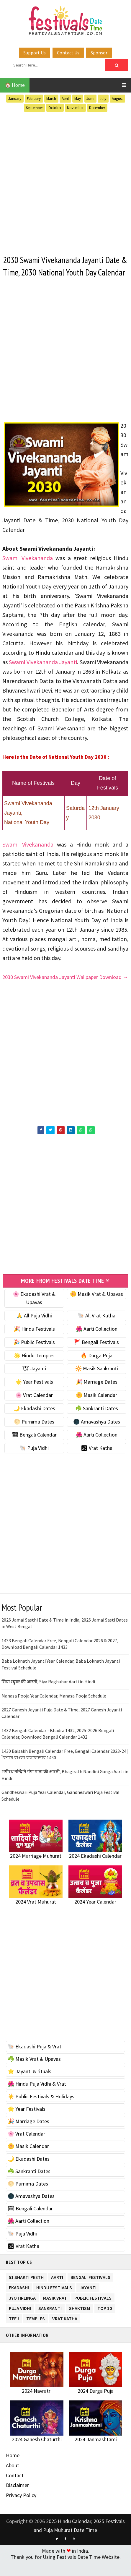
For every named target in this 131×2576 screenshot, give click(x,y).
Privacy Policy (21, 2507)
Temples (35, 2330)
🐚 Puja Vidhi (34, 1461)
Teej (14, 2330)
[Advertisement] (65, 182)
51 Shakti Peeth (26, 2289)
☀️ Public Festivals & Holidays (41, 2109)
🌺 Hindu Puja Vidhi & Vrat (37, 2096)
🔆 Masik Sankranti (96, 1381)
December (97, 107)
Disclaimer (17, 2498)
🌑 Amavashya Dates (96, 1434)
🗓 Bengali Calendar (34, 1447)
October (54, 107)
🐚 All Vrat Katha (96, 1328)
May (77, 98)
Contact (15, 2488)
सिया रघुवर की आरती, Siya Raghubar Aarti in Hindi (48, 1695)
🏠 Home (15, 85)
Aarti (57, 2289)
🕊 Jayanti (34, 1381)
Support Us (34, 53)
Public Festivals (93, 2310)
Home (12, 2468)
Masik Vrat (55, 2310)
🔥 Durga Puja (96, 1368)
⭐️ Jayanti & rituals (29, 2084)
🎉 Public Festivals (34, 1354)
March (51, 98)
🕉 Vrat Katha (96, 1461)
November (75, 107)
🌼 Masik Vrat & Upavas (96, 1306)
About (12, 2478)
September (34, 107)
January (14, 98)
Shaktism (79, 2320)
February (34, 98)
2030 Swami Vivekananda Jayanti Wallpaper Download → (65, 989)
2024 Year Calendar (95, 1914)
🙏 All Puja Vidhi (34, 1328)
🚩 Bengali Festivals (96, 1354)
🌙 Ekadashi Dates (34, 1421)
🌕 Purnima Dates (34, 1434)
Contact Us (68, 53)
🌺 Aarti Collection (96, 1341)
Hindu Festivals (54, 2299)
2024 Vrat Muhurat (35, 1914)
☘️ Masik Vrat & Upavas (34, 2071)
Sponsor (99, 53)
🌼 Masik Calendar (96, 1408)
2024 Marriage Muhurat (35, 1868)
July (103, 98)
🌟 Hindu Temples (34, 1368)
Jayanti (87, 2299)
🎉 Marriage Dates (96, 1394)
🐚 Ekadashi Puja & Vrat (34, 2059)
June (90, 98)
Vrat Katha (64, 2330)
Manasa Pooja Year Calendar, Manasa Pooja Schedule (53, 1708)
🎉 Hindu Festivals (34, 1341)
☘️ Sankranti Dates (96, 1421)
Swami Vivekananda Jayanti (43, 674)
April (65, 98)
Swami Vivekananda (27, 570)
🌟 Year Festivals (34, 1394)
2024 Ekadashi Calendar (95, 1868)
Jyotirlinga (22, 2310)
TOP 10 (104, 2320)
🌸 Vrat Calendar (34, 1408)
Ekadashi (19, 2299)
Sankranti (50, 2320)
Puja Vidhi (20, 2320)
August (117, 98)
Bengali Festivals (90, 2289)
